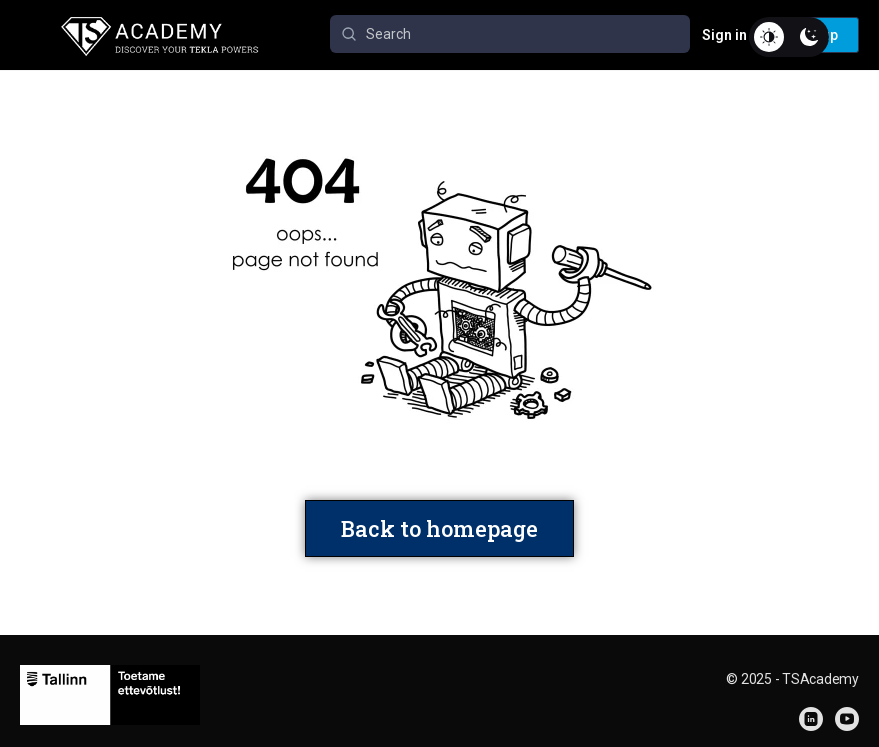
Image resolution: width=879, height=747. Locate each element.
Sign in (724, 35)
